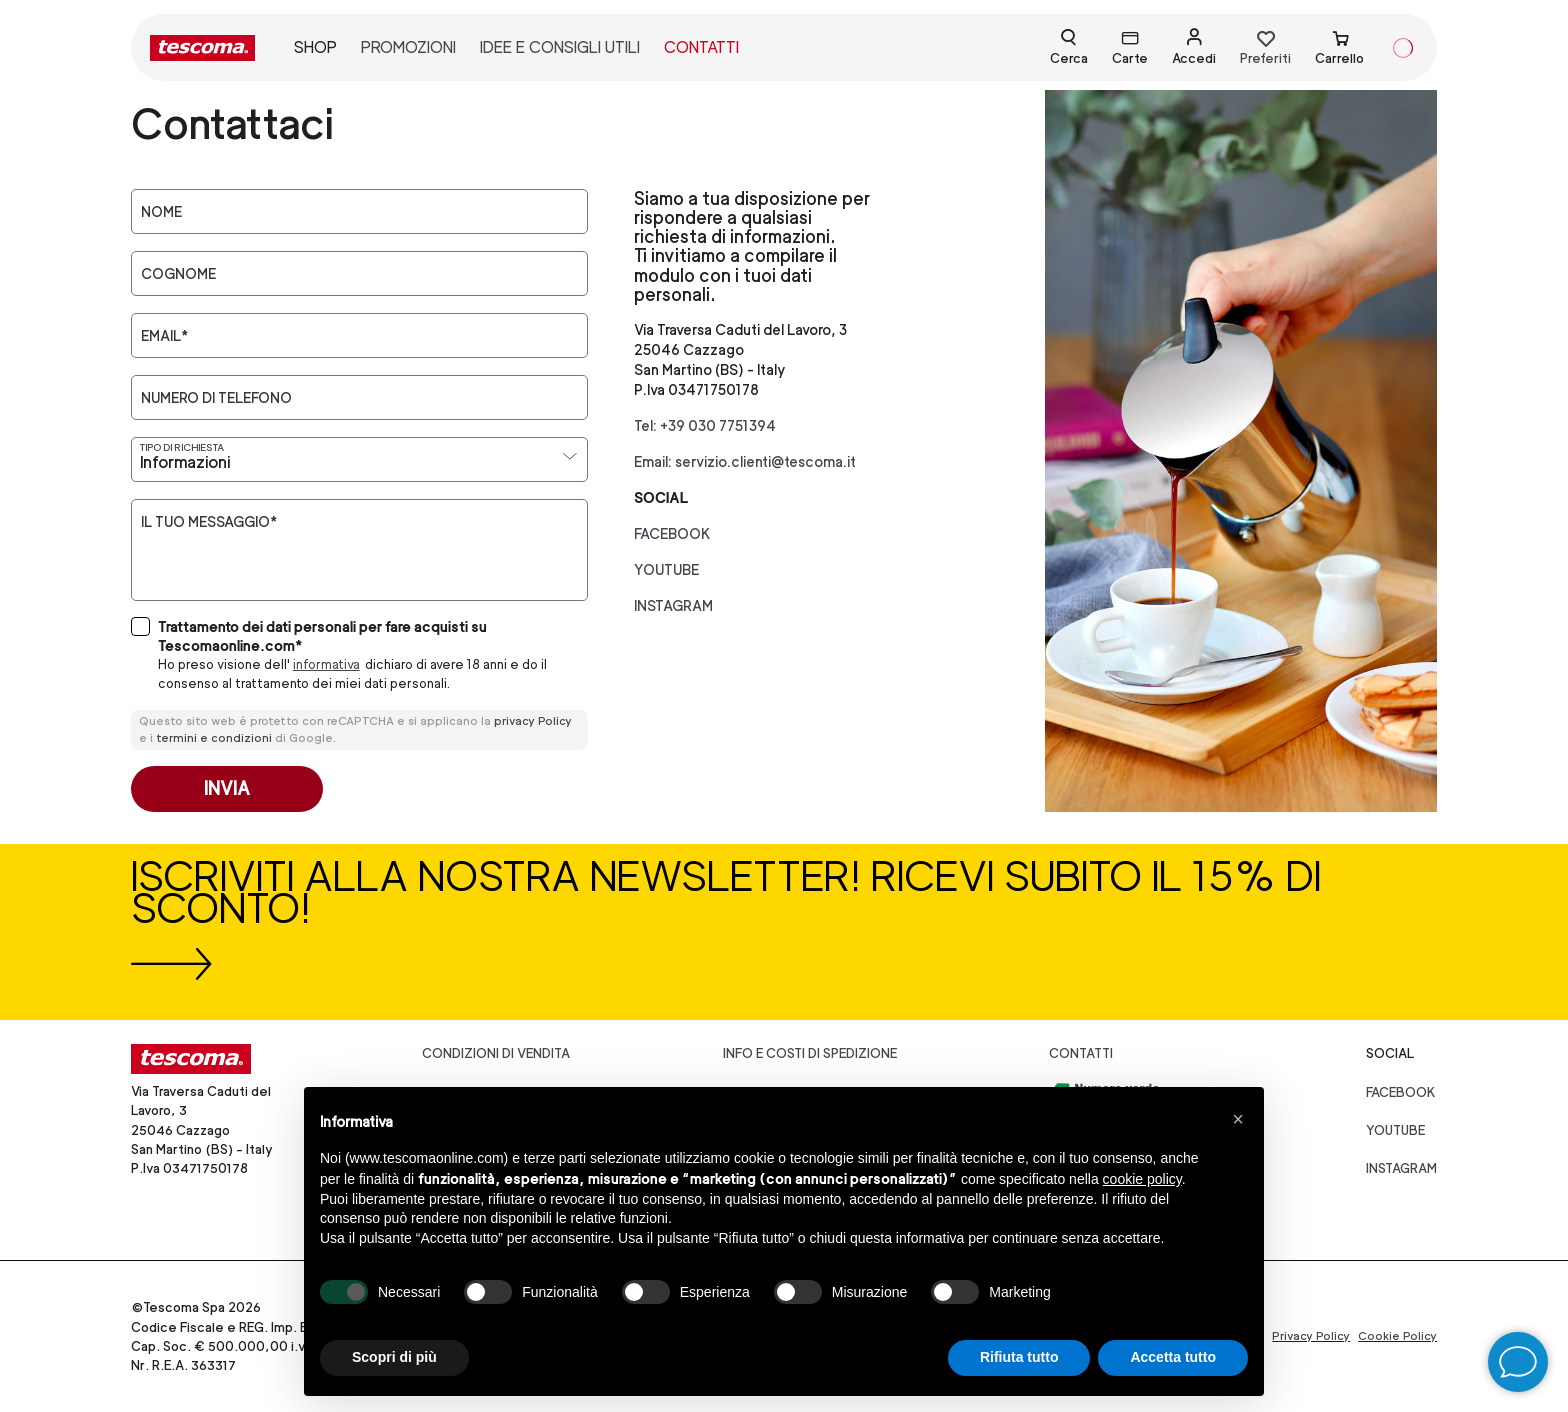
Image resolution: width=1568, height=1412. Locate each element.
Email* (164, 336)
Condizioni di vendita (496, 1053)
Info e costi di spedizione (810, 1053)
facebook (672, 533)
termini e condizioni (214, 738)
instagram (673, 605)
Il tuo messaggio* (209, 522)
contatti (701, 47)
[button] (1238, 1119)
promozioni (408, 47)
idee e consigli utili (560, 47)
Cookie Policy (1397, 1336)
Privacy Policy (1311, 1336)
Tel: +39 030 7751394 (705, 425)
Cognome (178, 274)
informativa (326, 664)
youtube (666, 569)
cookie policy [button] (1142, 1179)
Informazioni (185, 462)
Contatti (1081, 1053)
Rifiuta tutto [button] (1019, 1357)
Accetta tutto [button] (1173, 1357)
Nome (161, 212)
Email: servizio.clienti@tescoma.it (745, 461)
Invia (227, 788)
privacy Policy (533, 721)
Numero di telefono (216, 398)
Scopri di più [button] (394, 1357)
